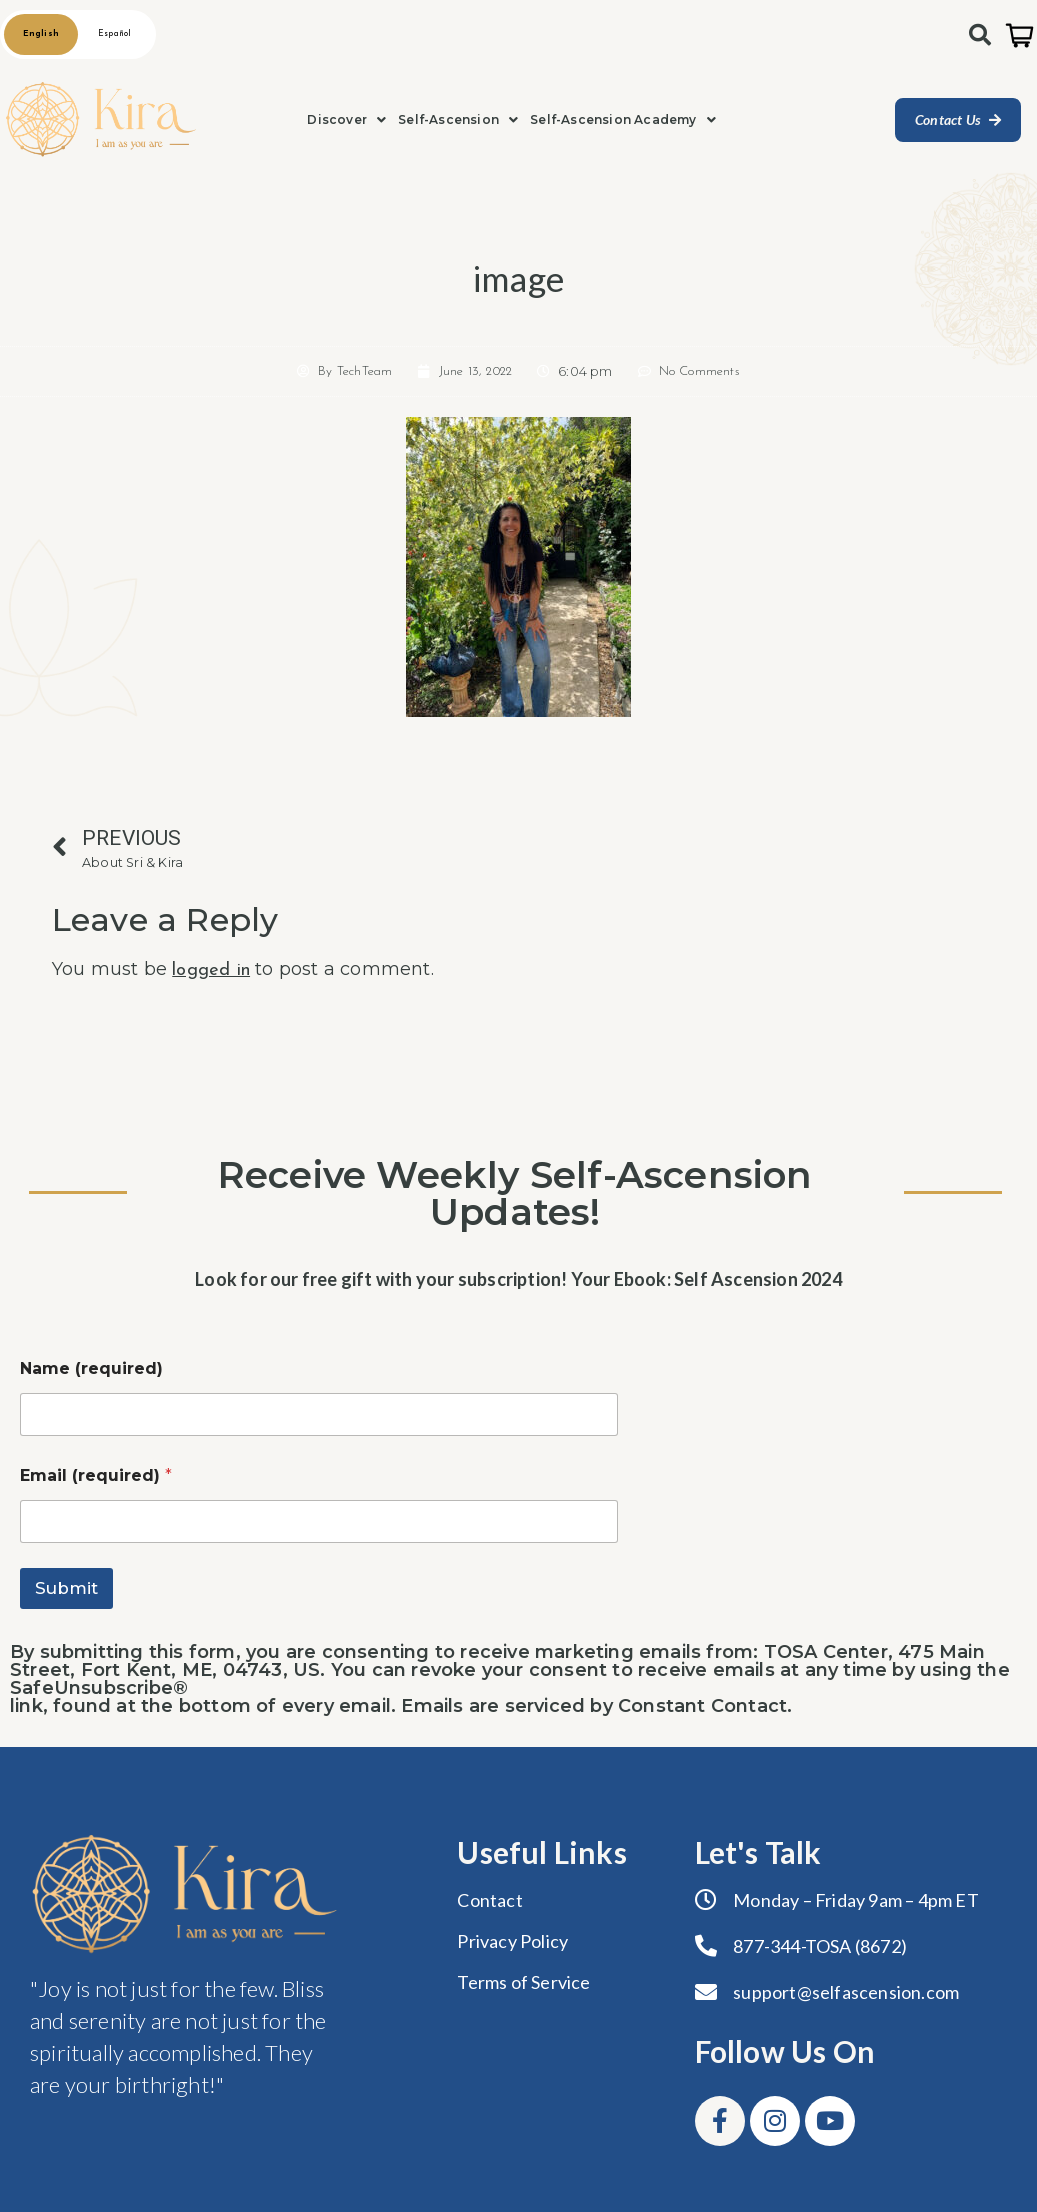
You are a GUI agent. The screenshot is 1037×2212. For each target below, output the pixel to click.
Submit (66, 1588)
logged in (211, 970)
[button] (346, 120)
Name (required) (91, 1368)
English (41, 34)
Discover (346, 119)
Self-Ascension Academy (623, 119)
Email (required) (96, 1475)
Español (114, 34)
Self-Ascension (458, 119)
